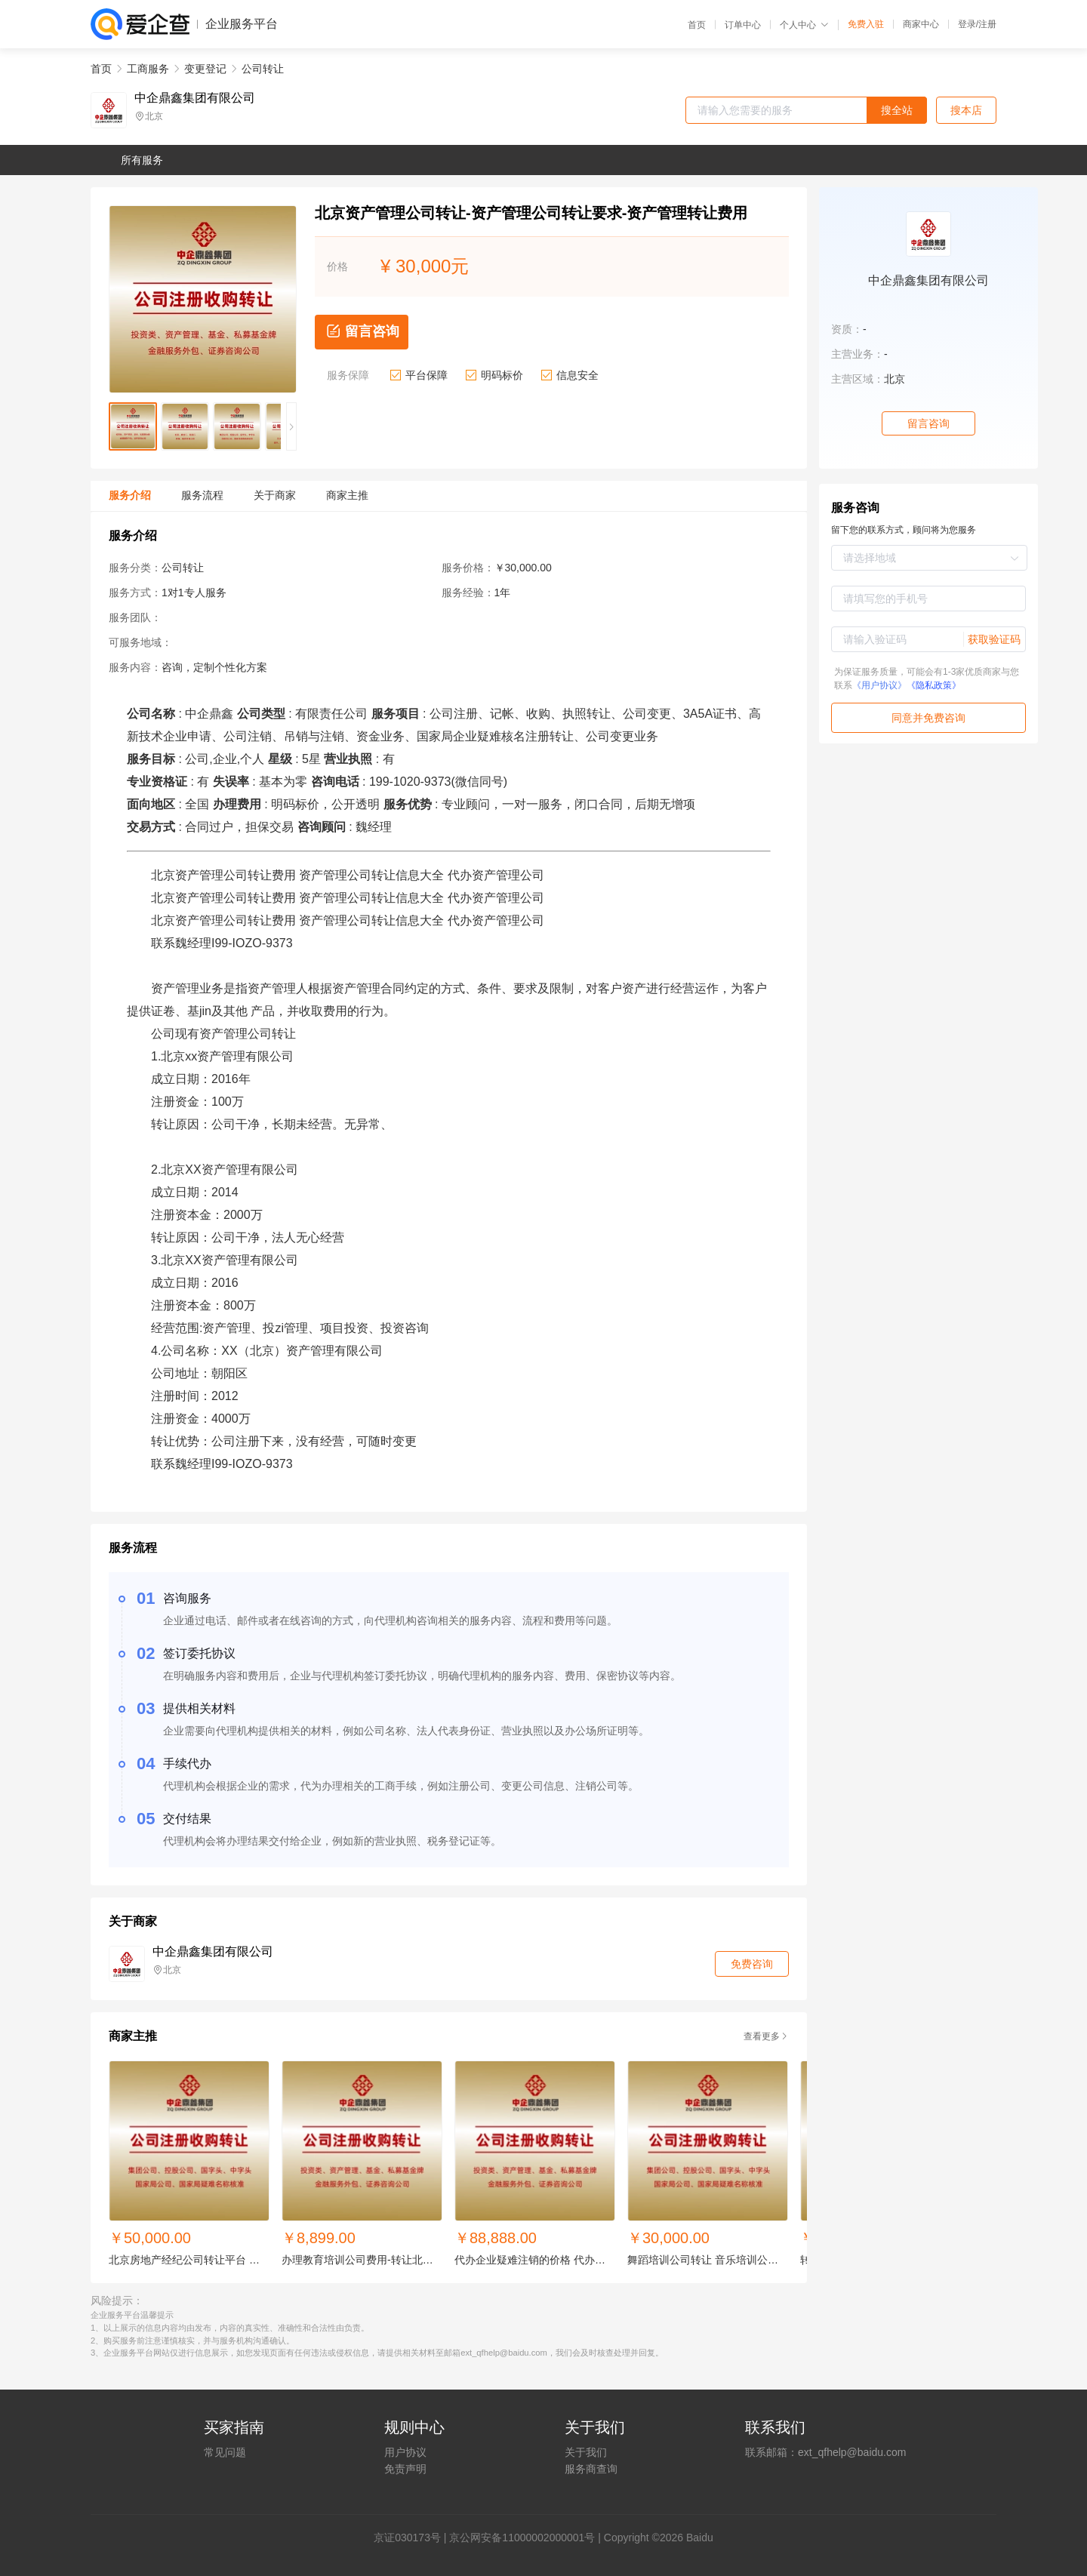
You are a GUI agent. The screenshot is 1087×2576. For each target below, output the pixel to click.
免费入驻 (866, 24)
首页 (697, 24)
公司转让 (263, 68)
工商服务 (148, 68)
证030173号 (412, 2537)
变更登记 (205, 68)
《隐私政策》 (934, 685)
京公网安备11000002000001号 (522, 2537)
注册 (987, 24)
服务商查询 (591, 2469)
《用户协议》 (879, 685)
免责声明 (405, 2469)
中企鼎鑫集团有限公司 (194, 98)
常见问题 (225, 2452)
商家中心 (921, 24)
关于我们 (586, 2452)
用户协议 (405, 2452)
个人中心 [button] (804, 25)
